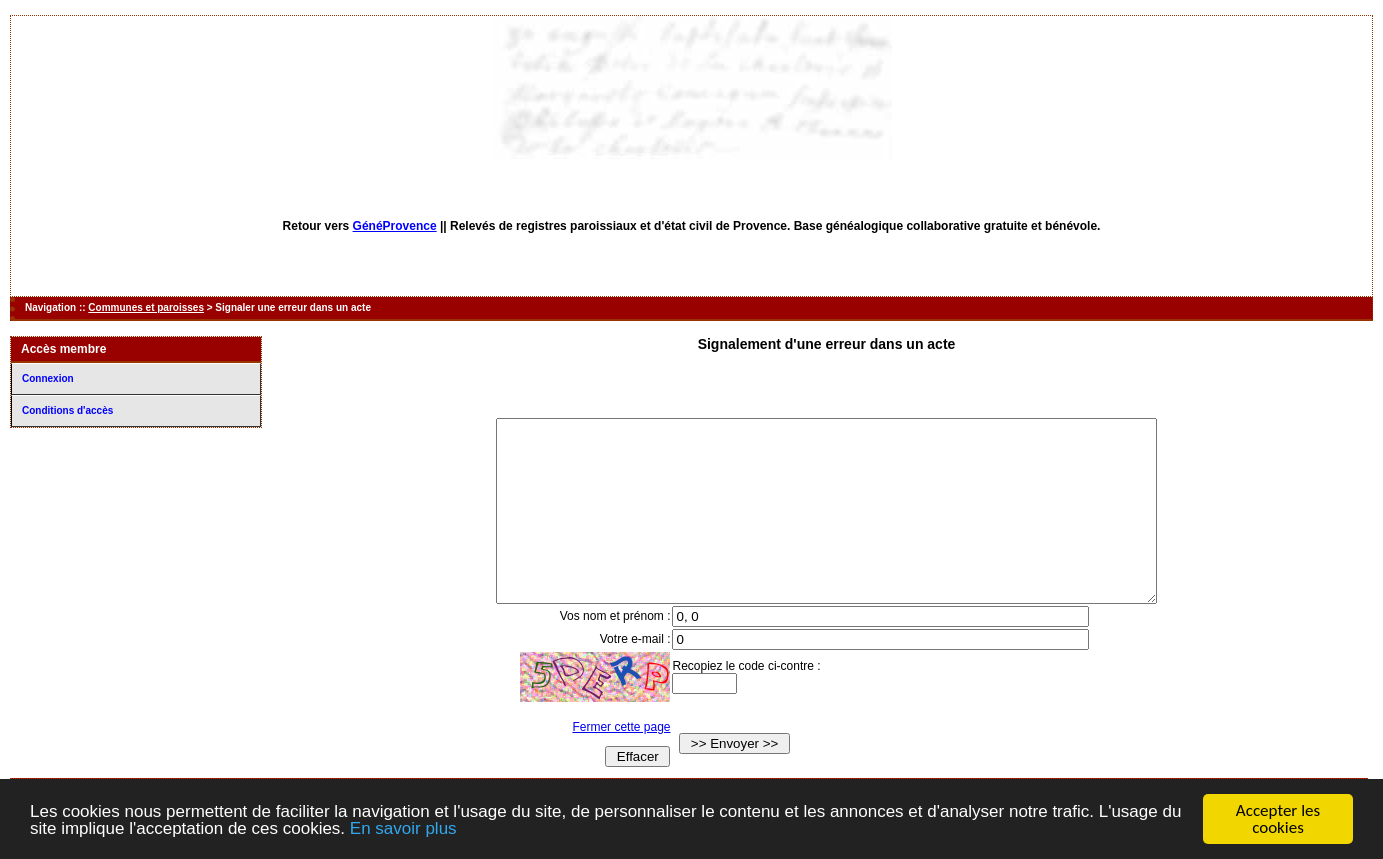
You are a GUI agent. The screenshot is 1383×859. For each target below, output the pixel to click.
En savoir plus (403, 829)
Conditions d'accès (67, 410)
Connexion (48, 378)
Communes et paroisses (146, 307)
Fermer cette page (603, 763)
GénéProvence (395, 226)
